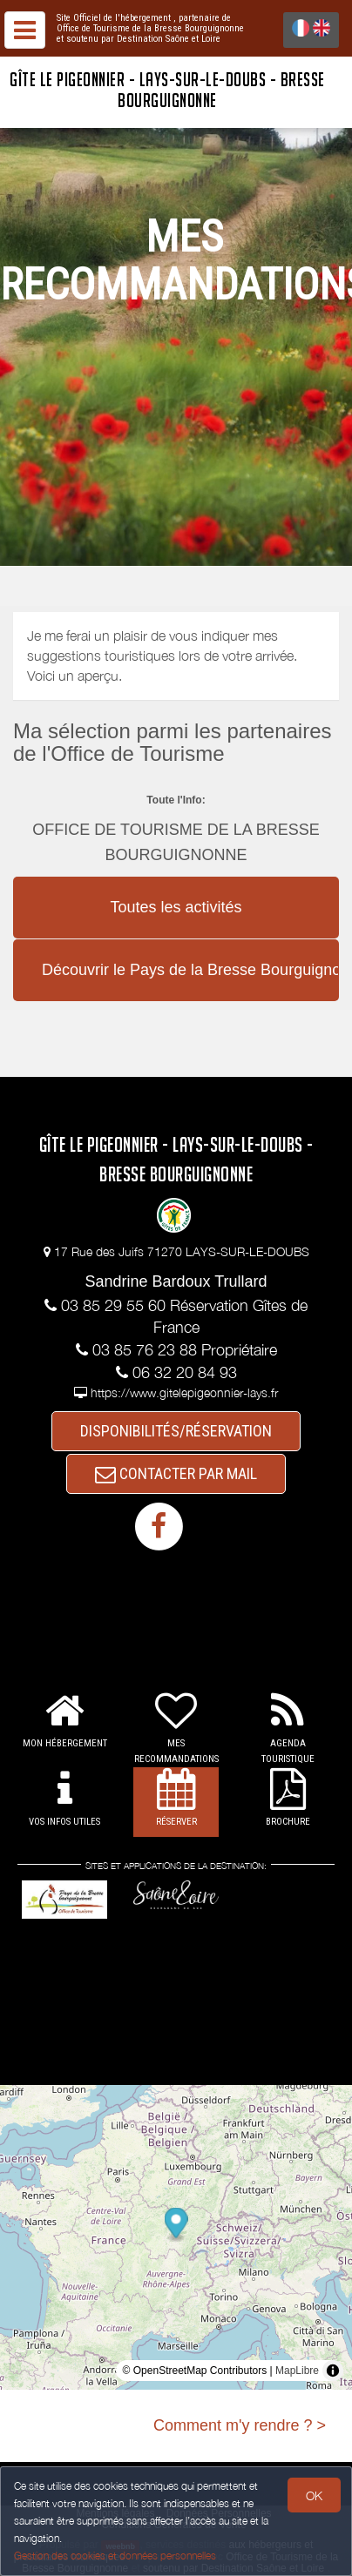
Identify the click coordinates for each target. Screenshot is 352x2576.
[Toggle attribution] (332, 2370)
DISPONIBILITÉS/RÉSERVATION (176, 1431)
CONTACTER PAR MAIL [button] (176, 1473)
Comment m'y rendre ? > (239, 2425)
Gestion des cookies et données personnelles (115, 2555)
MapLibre (297, 2370)
